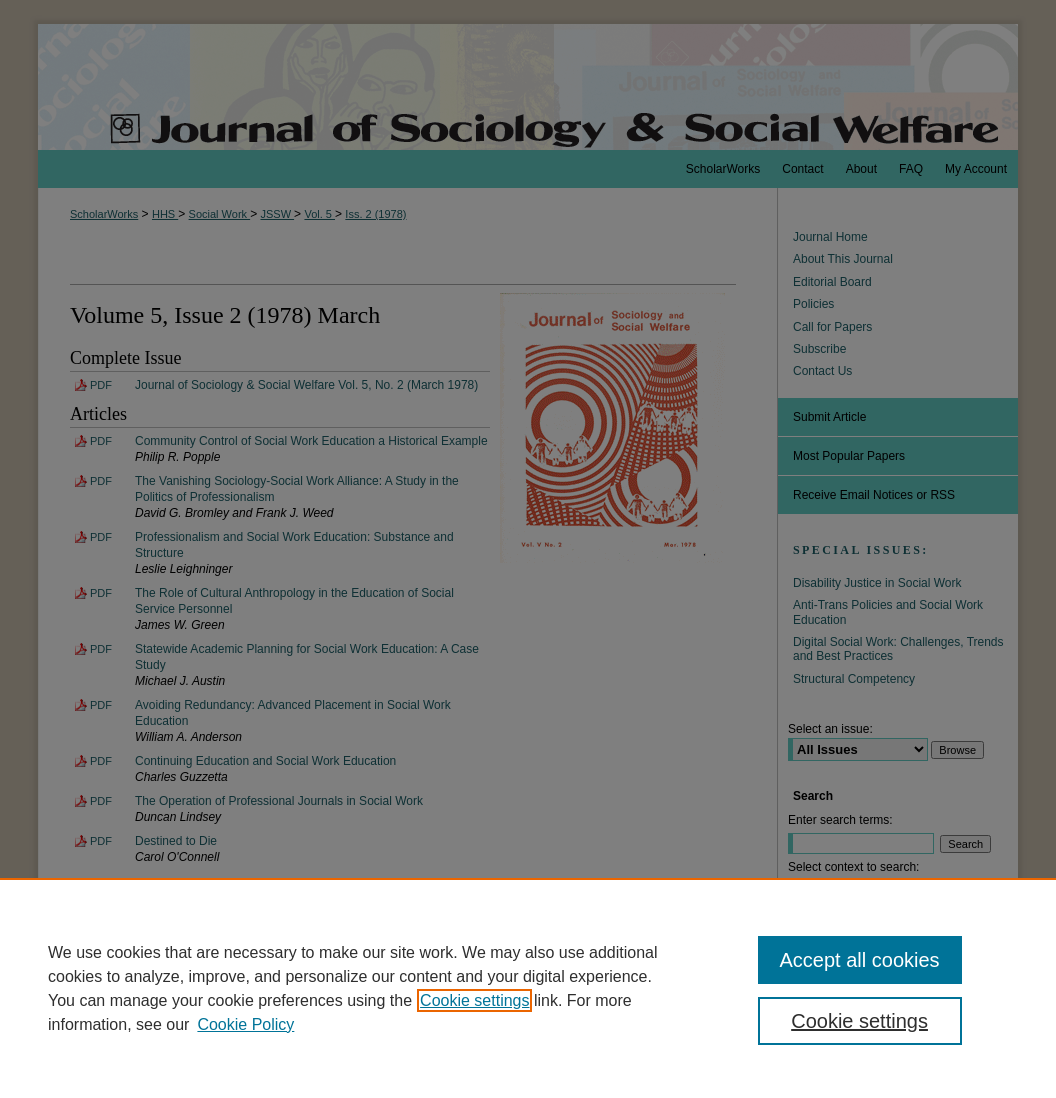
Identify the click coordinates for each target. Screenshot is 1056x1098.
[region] (528, 988)
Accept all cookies (860, 960)
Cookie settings (474, 1000)
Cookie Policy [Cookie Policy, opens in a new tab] (245, 1024)
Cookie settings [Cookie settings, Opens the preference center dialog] (859, 1021)
